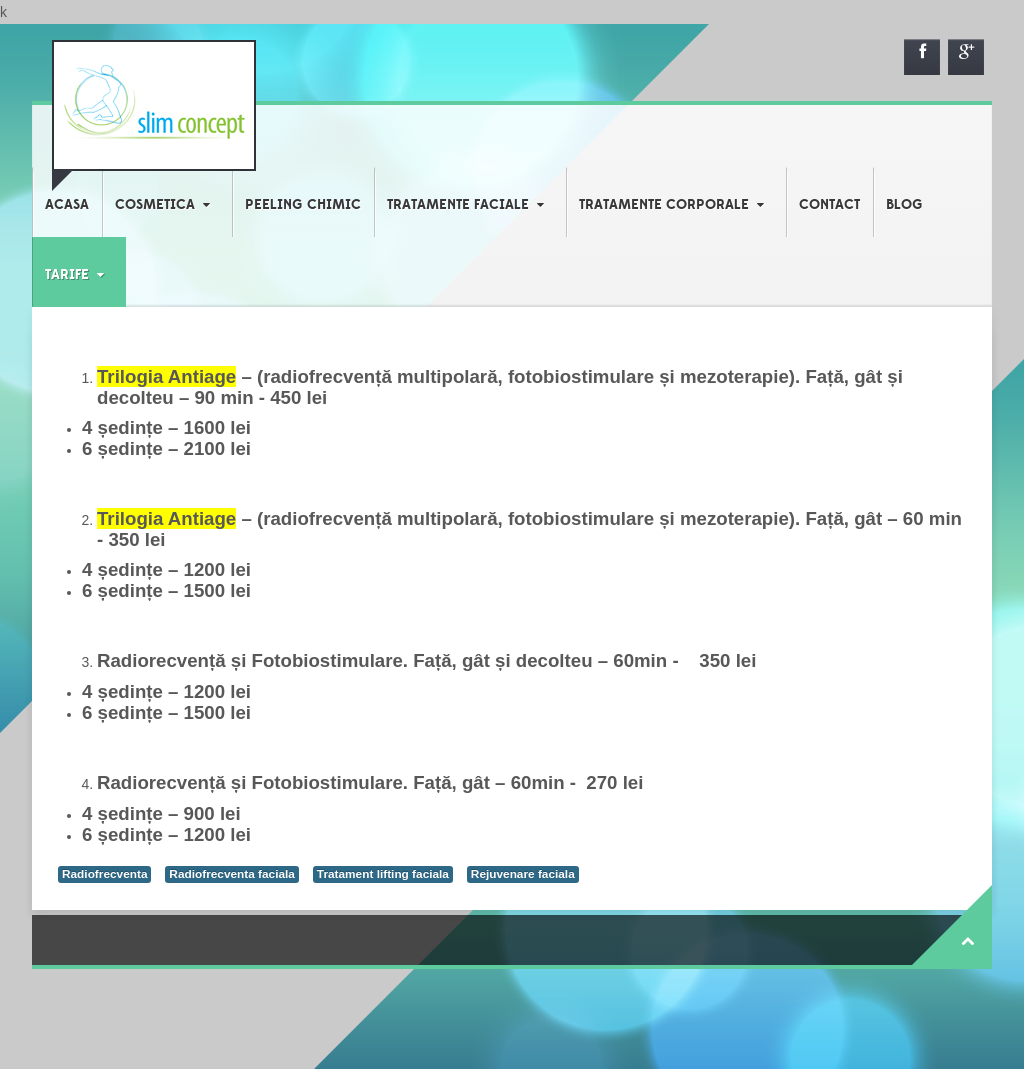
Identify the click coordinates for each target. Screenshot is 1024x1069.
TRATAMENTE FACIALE (458, 205)
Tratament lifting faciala (383, 874)
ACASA (67, 205)
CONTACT (829, 205)
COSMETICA (155, 205)
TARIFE (67, 275)
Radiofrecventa (104, 874)
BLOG (904, 205)
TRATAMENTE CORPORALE (664, 205)
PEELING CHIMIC (303, 205)
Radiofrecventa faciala (232, 874)
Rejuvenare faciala (523, 874)
